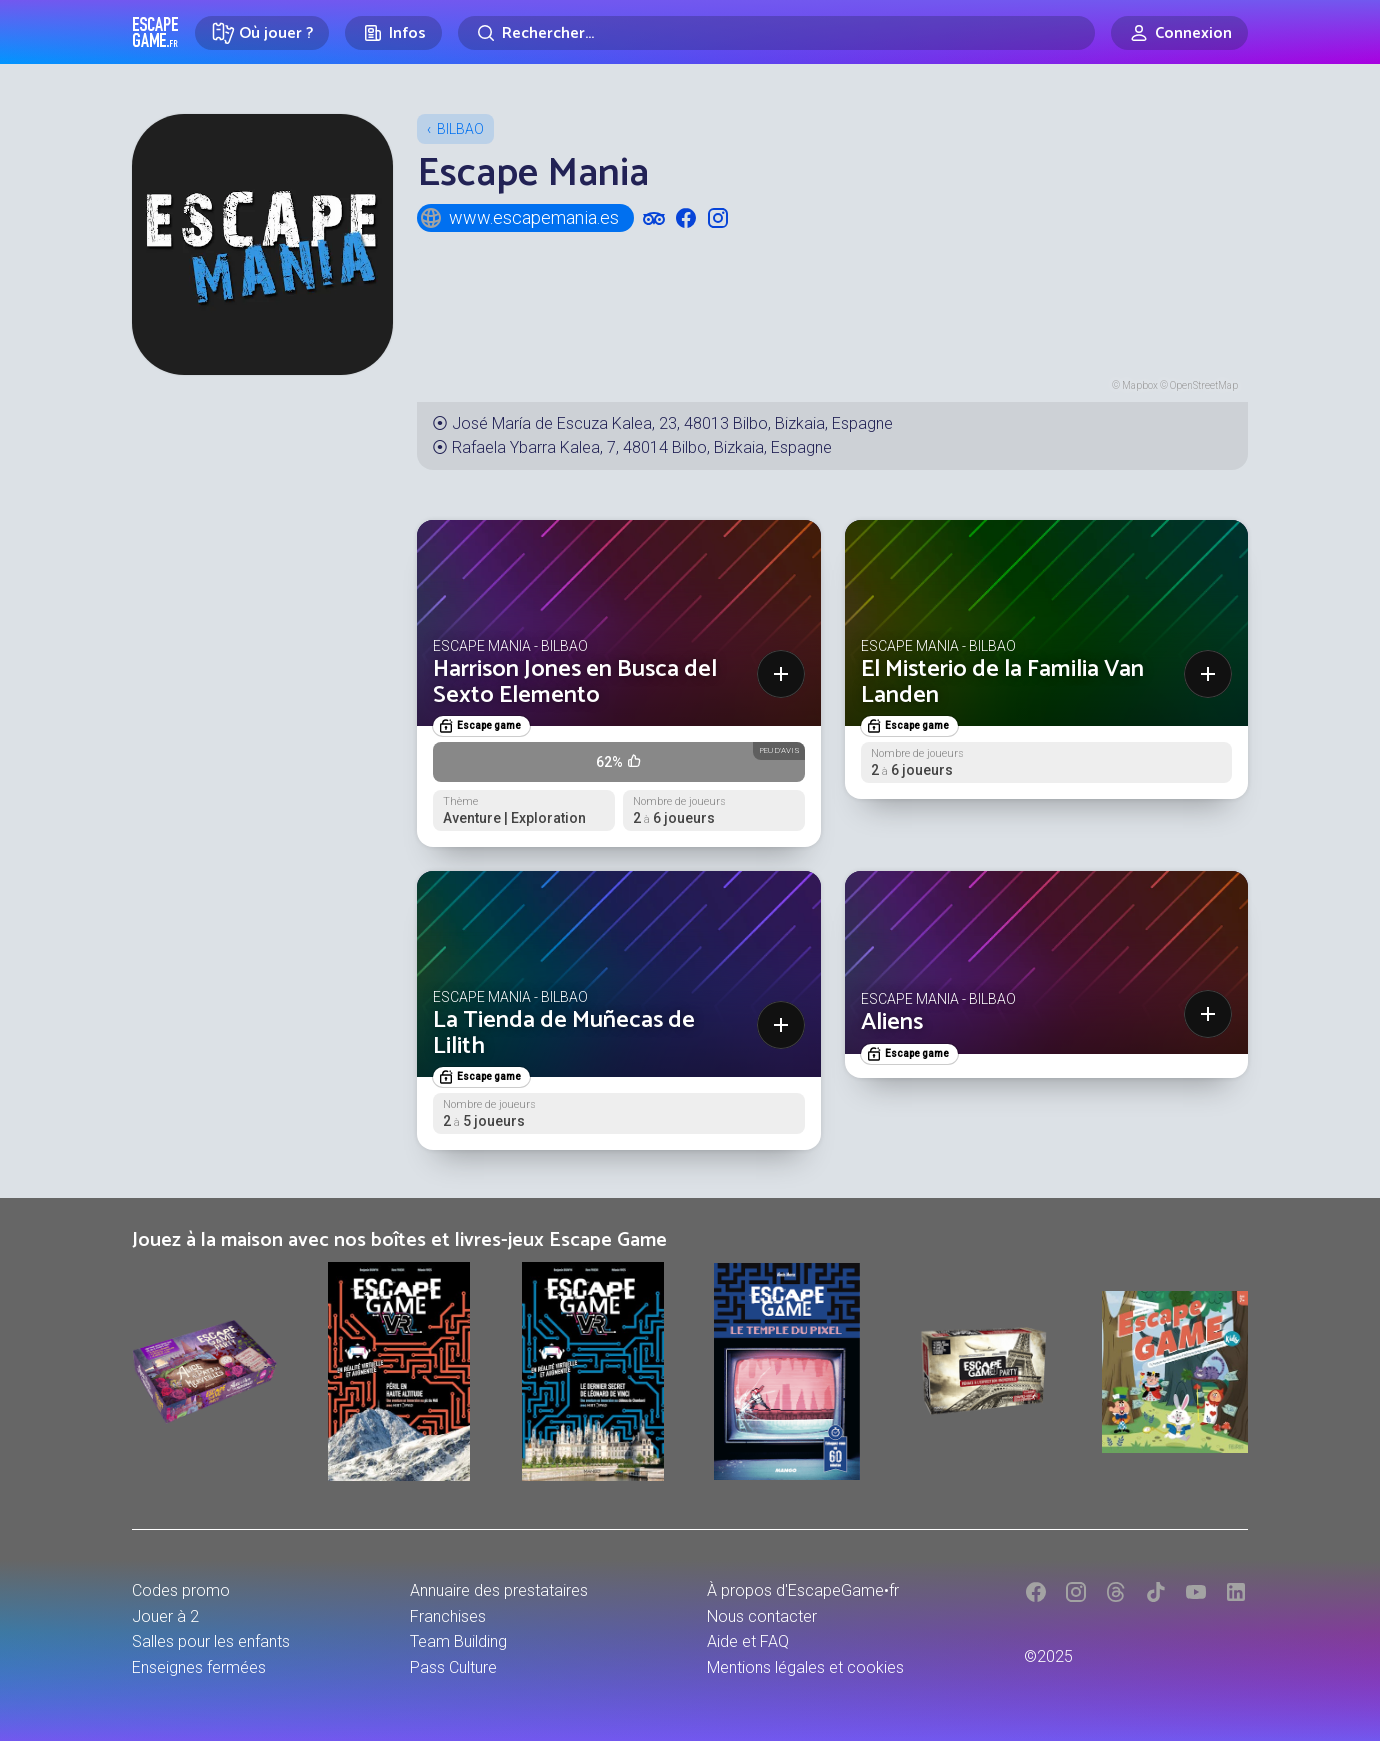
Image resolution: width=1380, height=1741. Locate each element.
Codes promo (181, 1590)
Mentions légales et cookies (805, 1667)
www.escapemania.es (519, 218)
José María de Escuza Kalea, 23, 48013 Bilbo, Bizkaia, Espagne (672, 423)
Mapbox (1140, 385)
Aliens (892, 1022)
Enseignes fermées (199, 1667)
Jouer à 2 (165, 1616)
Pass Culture (453, 1667)
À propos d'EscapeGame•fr (803, 1590)
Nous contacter (762, 1616)
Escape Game (155, 32)
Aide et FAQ (748, 1641)
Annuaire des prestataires (499, 1590)
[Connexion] (1179, 33)
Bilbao (460, 129)
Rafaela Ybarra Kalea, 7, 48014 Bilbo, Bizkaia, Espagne (642, 447)
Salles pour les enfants (211, 1641)
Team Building (458, 1641)
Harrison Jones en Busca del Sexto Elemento (575, 682)
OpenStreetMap (1204, 385)
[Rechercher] (776, 33)
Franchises (448, 1616)
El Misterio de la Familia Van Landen (1002, 682)
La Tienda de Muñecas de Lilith (564, 1033)
